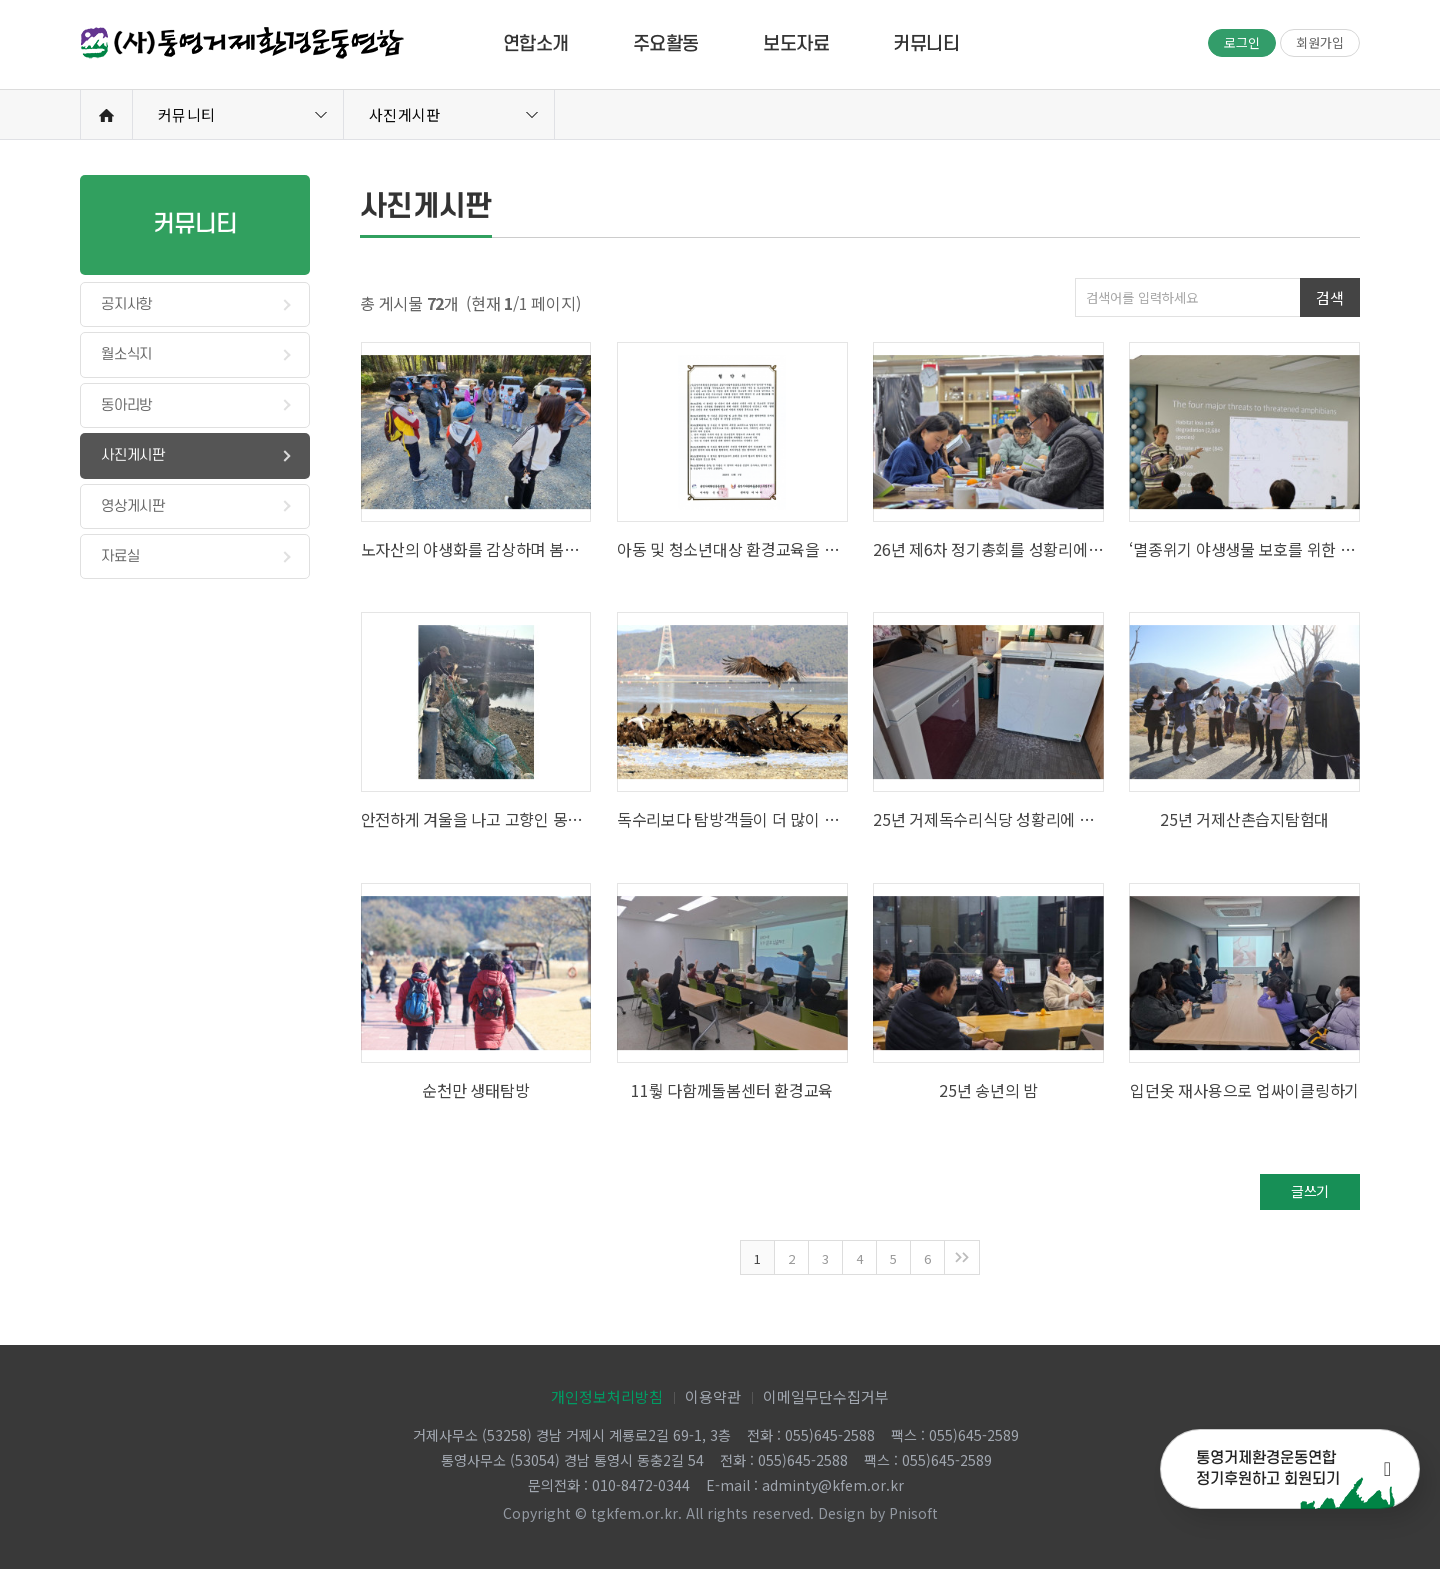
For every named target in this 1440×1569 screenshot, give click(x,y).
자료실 (120, 556)
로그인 (1242, 42)
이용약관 (713, 1396)
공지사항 (126, 304)
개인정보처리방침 (607, 1396)
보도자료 (796, 44)
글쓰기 (1310, 1191)
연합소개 (536, 44)
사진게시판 (404, 114)
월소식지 (126, 354)
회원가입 (1320, 42)
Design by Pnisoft (878, 1513)
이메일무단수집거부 (826, 1396)
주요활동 (666, 44)
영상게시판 (133, 506)
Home (106, 115)
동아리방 (126, 405)
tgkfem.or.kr (634, 1513)
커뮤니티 (926, 44)
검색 (1329, 297)
